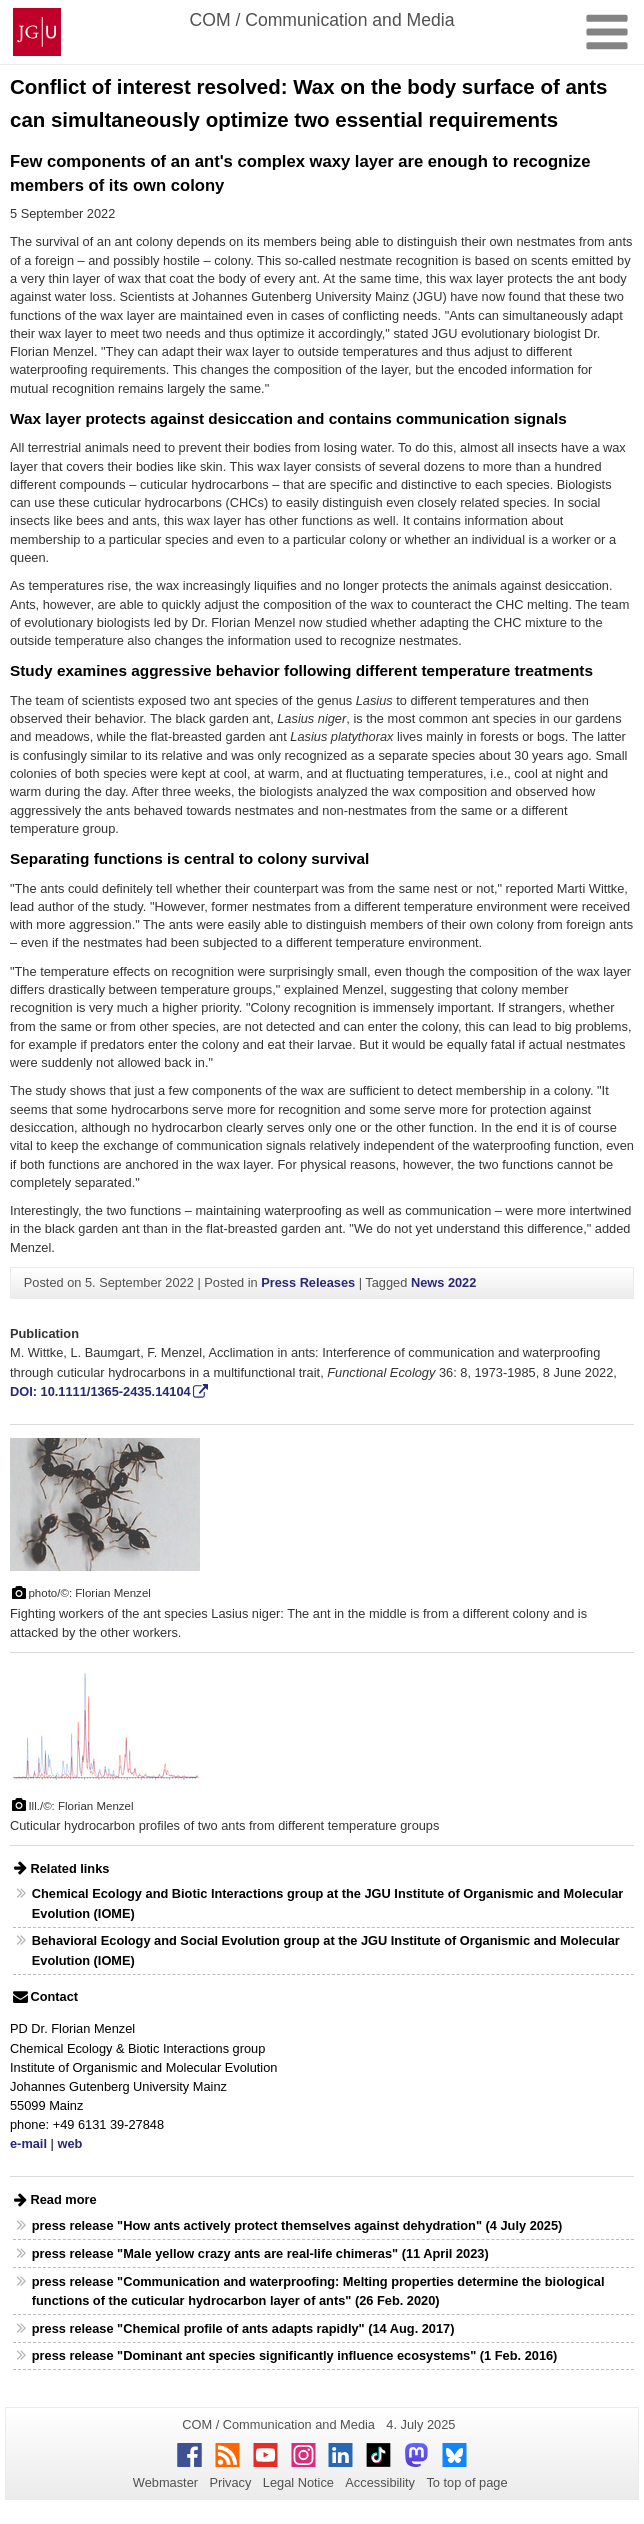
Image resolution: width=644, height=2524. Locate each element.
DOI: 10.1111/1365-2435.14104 (100, 1391)
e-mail (28, 2143)
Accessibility (380, 2482)
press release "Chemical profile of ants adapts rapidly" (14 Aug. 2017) (243, 2328)
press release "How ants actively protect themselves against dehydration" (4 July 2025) (297, 2225)
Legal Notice (298, 2482)
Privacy (230, 2482)
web (69, 2143)
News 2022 (443, 1282)
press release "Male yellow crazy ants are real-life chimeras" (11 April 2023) (260, 2253)
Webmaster (165, 2482)
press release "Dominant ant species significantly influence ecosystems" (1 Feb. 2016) (295, 2355)
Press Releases (308, 1282)
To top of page (466, 2482)
